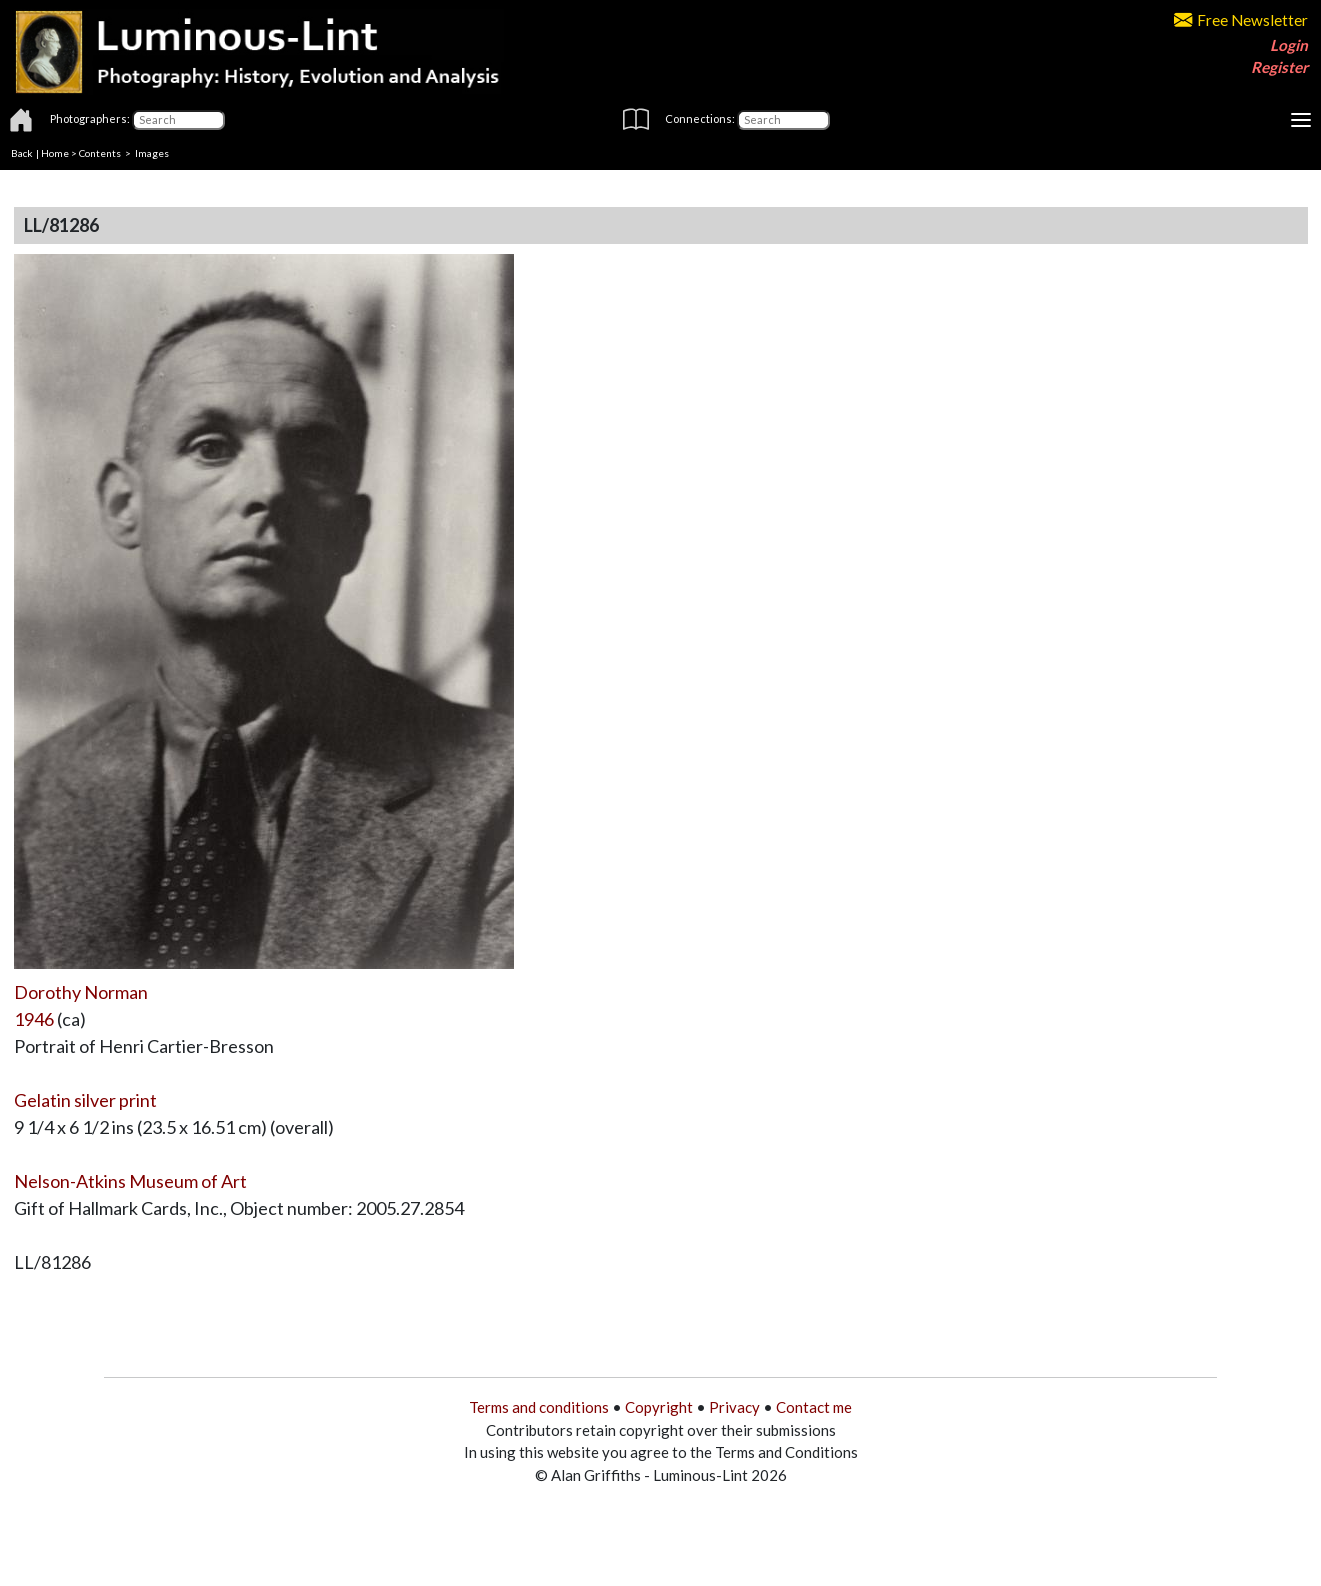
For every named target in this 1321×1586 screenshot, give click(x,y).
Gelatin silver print (85, 1100)
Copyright (659, 1407)
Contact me (814, 1407)
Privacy (734, 1407)
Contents (100, 153)
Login (1289, 45)
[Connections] (783, 120)
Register (1279, 67)
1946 (34, 1019)
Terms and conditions (539, 1407)
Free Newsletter (1241, 20)
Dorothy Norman (81, 992)
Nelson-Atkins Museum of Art (130, 1181)
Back (22, 153)
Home (55, 153)
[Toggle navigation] (1301, 120)
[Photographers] (178, 120)
